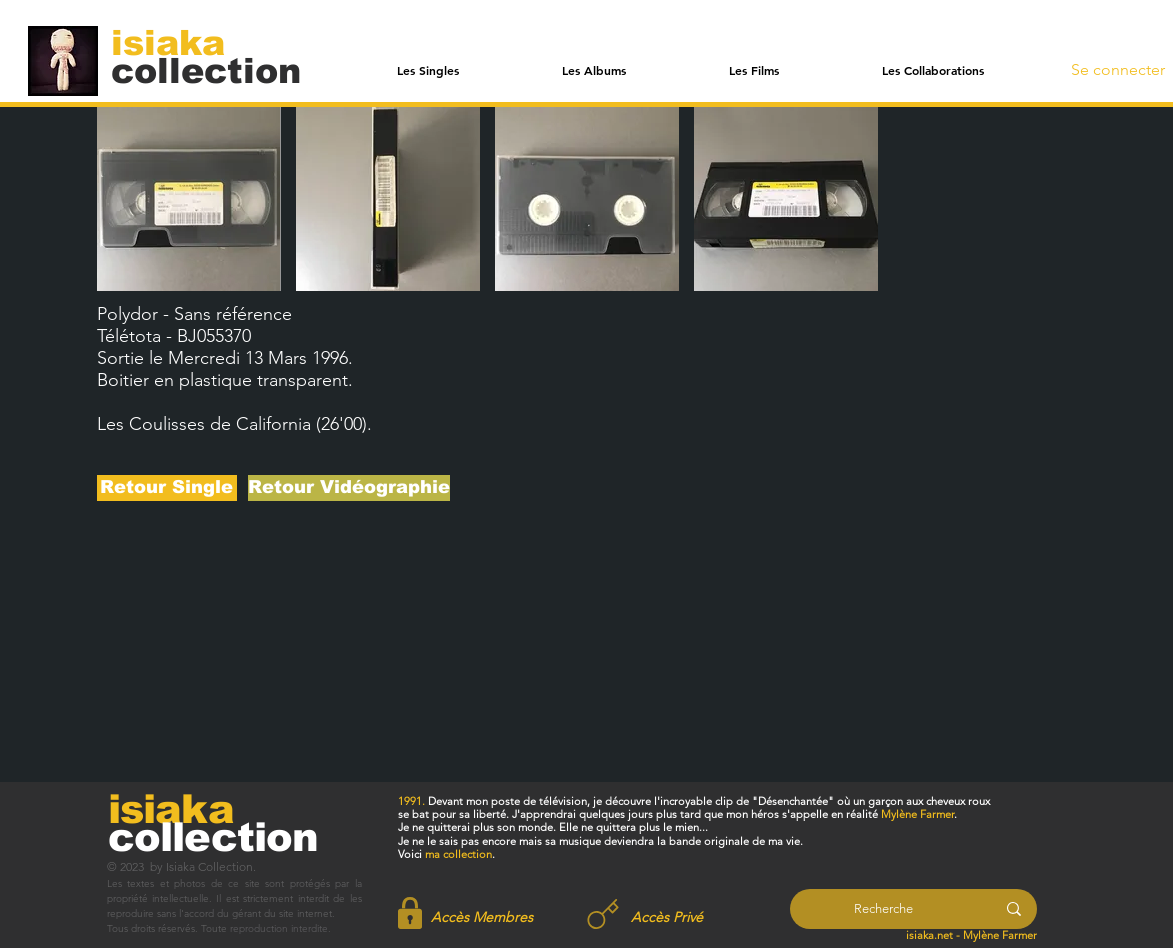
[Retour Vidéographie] (349, 488)
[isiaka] (179, 42)
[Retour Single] (167, 488)
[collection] (206, 70)
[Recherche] (883, 909)
